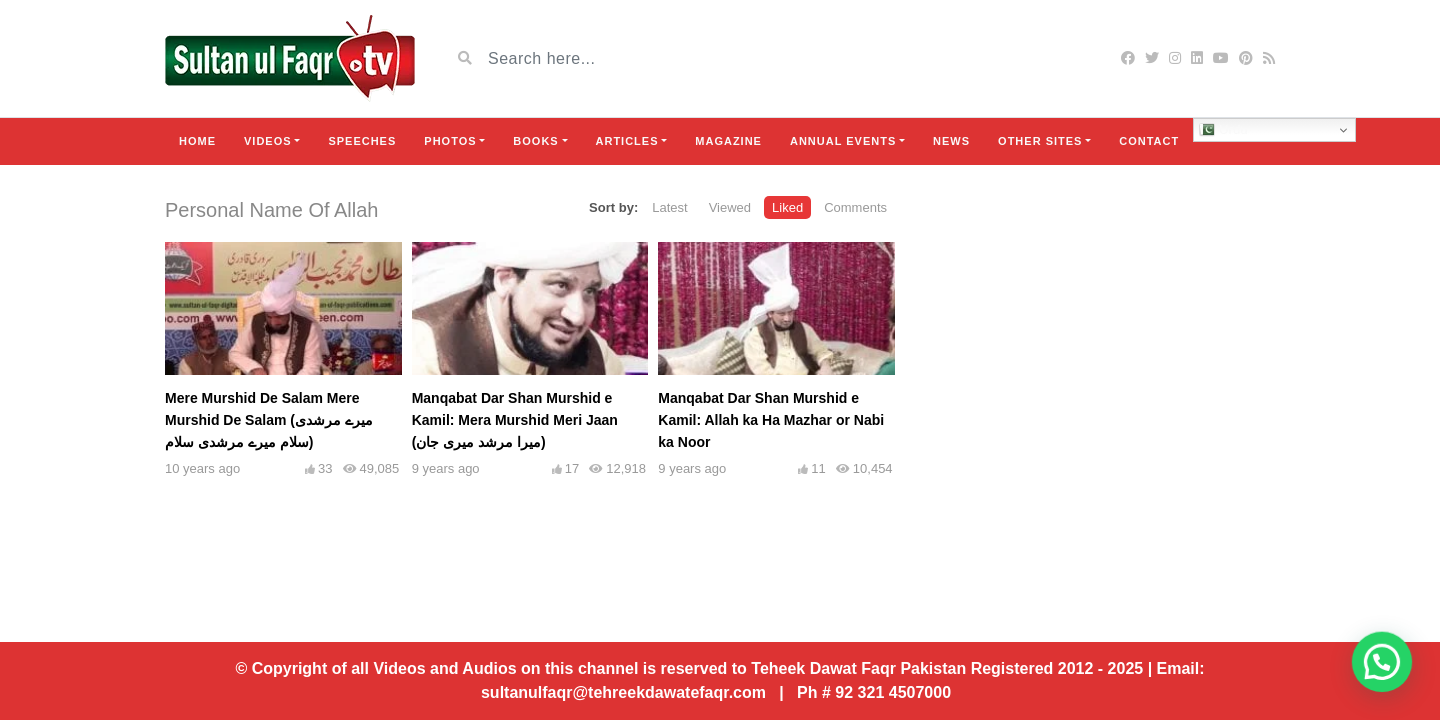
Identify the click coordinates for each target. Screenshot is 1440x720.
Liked (787, 207)
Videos (268, 141)
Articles (627, 141)
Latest (669, 207)
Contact (1149, 141)
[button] (1390, 684)
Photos (450, 141)
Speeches (362, 141)
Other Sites (1040, 141)
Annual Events (843, 141)
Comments (855, 207)
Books (535, 141)
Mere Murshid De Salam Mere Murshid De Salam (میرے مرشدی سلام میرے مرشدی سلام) (269, 420)
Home (197, 141)
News (951, 141)
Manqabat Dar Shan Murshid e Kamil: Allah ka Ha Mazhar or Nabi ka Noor (771, 420)
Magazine (728, 141)
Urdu (1223, 130)
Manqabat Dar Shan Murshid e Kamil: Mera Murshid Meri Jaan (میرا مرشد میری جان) (515, 420)
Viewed (730, 207)
